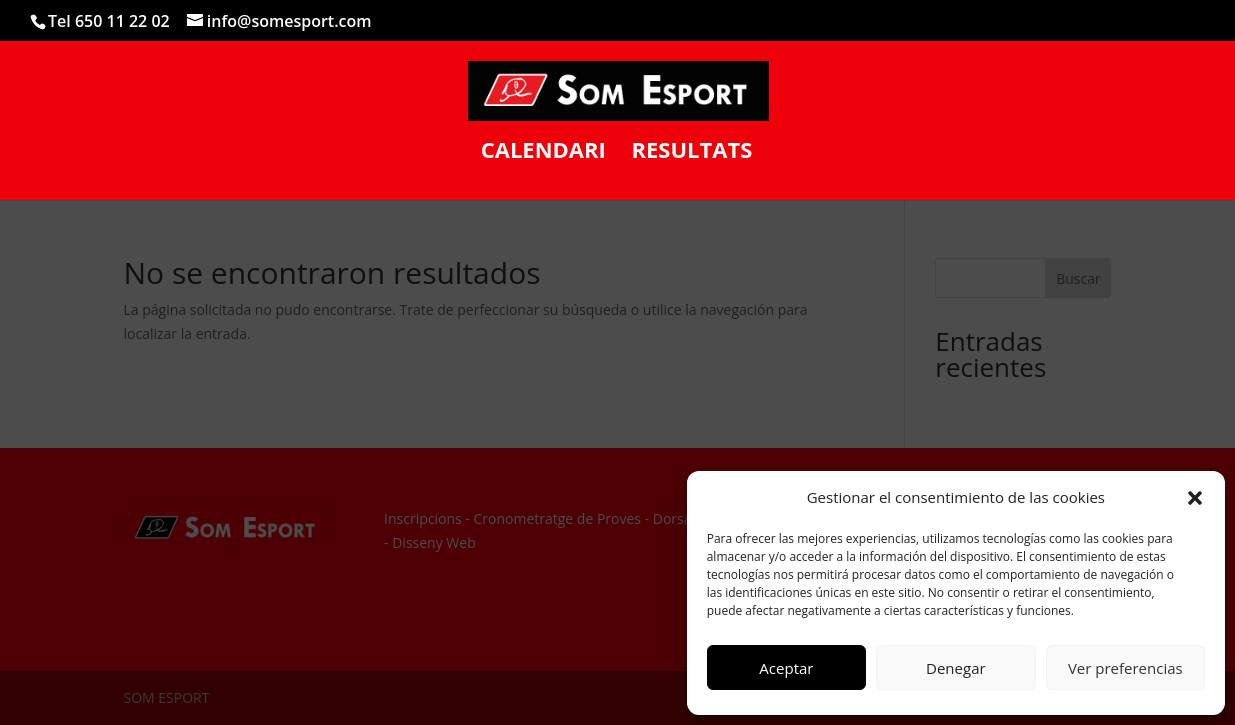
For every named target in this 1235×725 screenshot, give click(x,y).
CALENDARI (543, 153)
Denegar (956, 668)
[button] (1195, 498)
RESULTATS (691, 153)
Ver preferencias (1125, 668)
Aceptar (786, 668)
